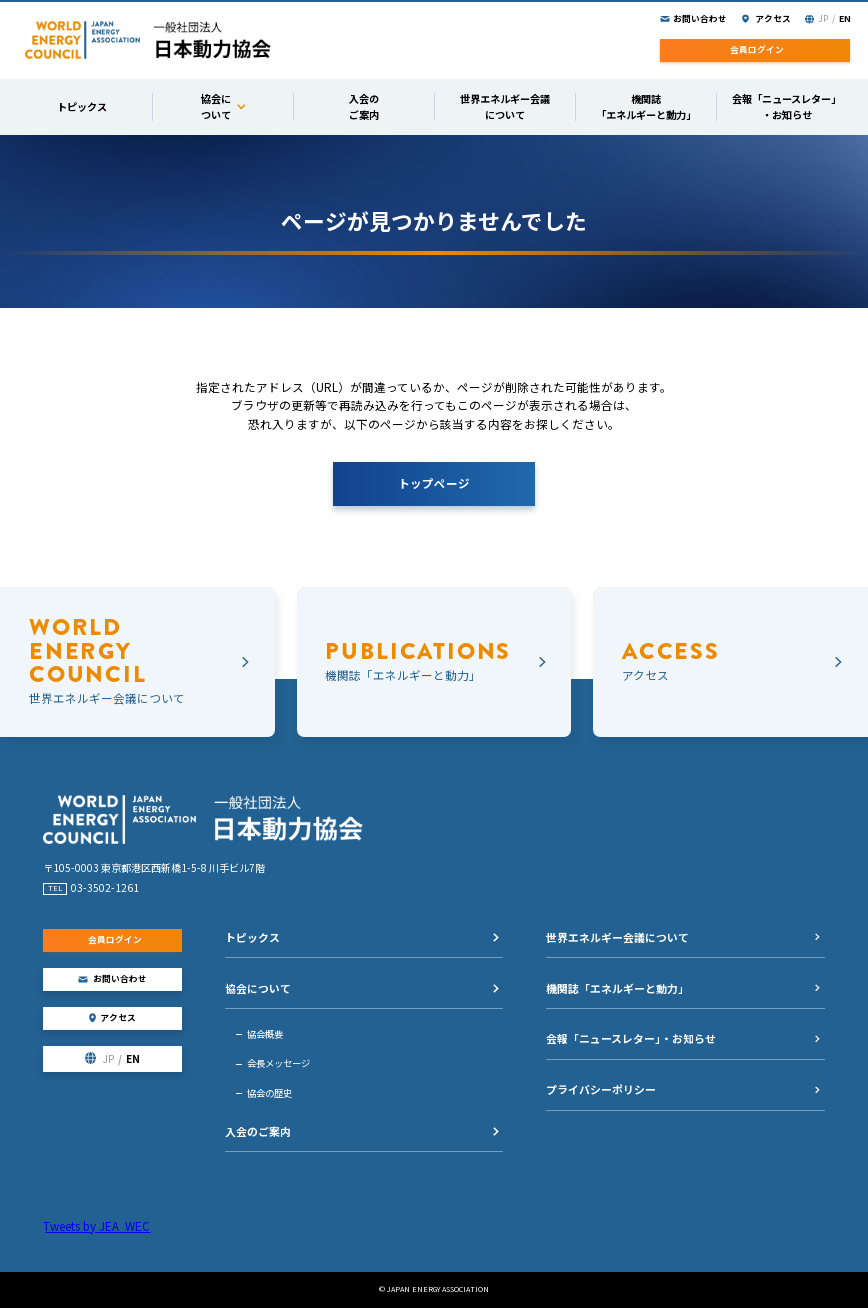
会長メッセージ (278, 1063)
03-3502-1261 (105, 887)
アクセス (773, 18)
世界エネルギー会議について (617, 937)
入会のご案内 (258, 1131)
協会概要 (265, 1034)
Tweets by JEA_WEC (96, 1226)
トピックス (252, 937)
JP (823, 18)
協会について (258, 988)
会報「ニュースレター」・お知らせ (631, 1038)
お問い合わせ (700, 18)
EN (845, 18)
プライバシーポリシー (601, 1089)
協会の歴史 (269, 1093)
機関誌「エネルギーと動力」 (617, 988)
